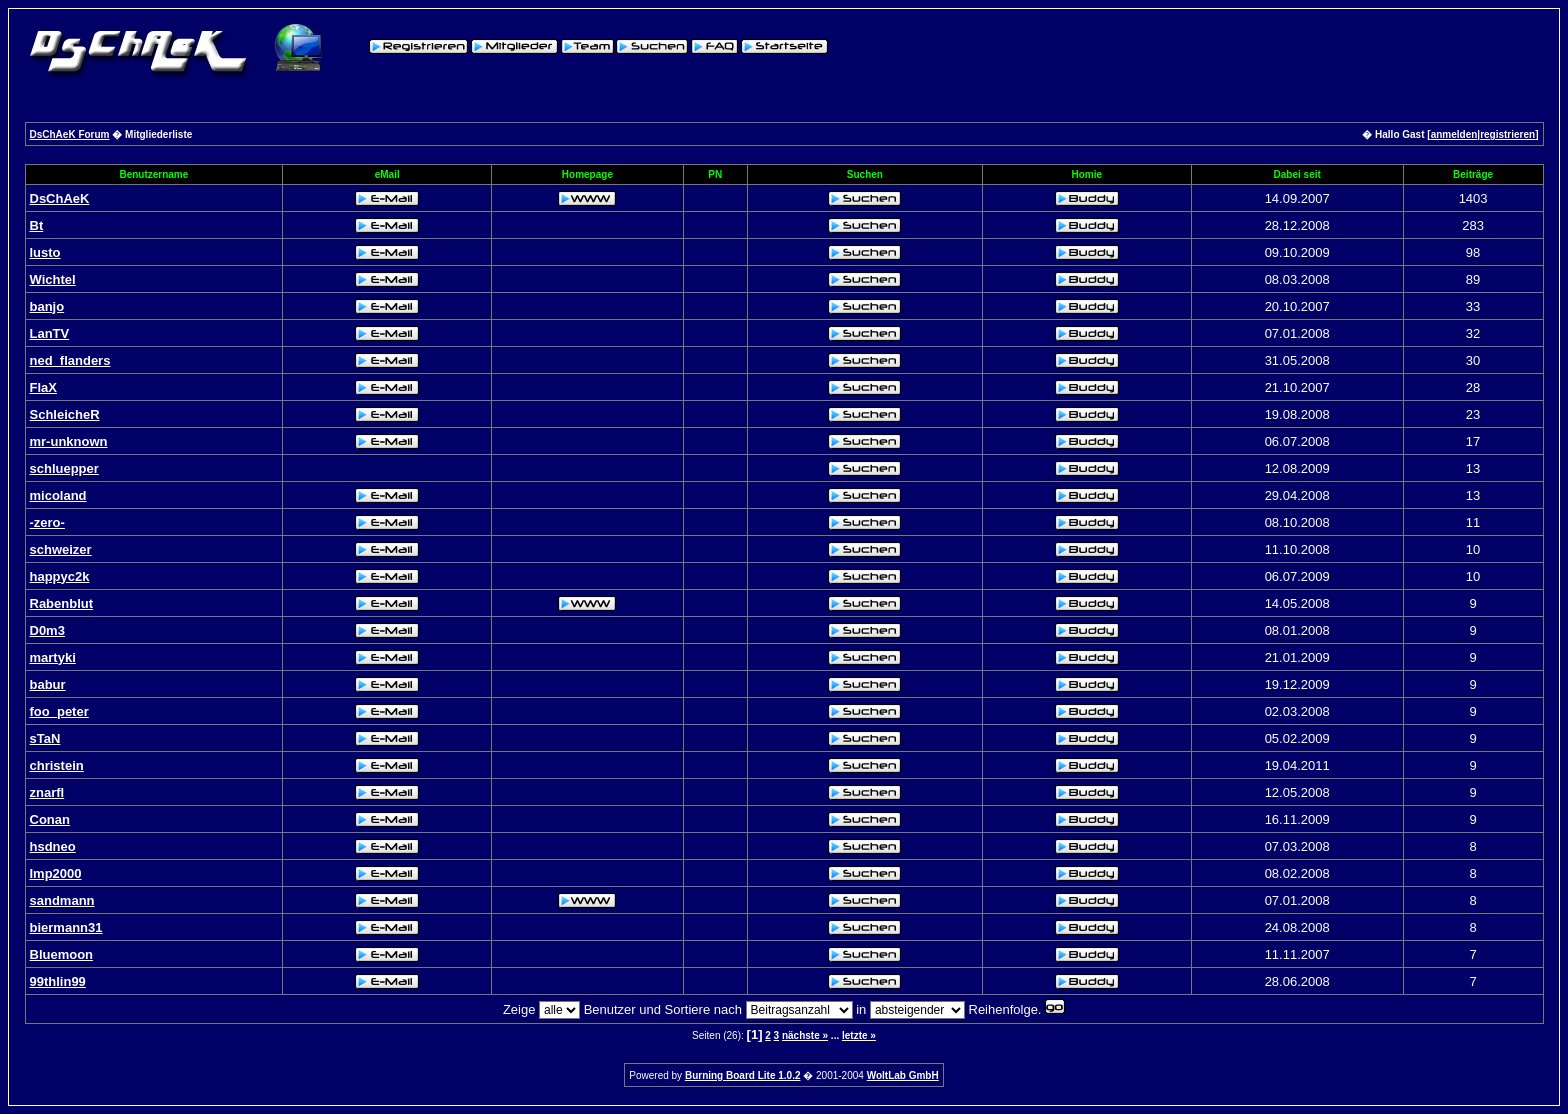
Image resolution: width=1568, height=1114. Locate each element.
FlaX (43, 387)
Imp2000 (56, 873)
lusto (45, 252)
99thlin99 (58, 981)
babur (48, 684)
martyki (53, 657)
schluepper (64, 468)
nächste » (805, 1035)
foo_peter (59, 711)
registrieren (1507, 134)
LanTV (50, 333)
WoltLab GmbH (903, 1075)
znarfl (47, 792)
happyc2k (60, 576)
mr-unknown (69, 441)
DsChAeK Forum (70, 134)
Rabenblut (62, 603)
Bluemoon (62, 954)
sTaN (45, 738)
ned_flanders (70, 360)
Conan (50, 819)
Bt (37, 225)
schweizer (61, 549)
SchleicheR (65, 414)
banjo (47, 306)
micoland (58, 495)
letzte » (859, 1035)
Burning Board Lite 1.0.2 (743, 1075)
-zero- (47, 522)
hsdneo (53, 846)
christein (57, 765)
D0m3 (47, 630)
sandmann (62, 900)
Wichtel (53, 279)
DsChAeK (60, 198)
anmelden (1454, 134)
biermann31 (66, 927)
